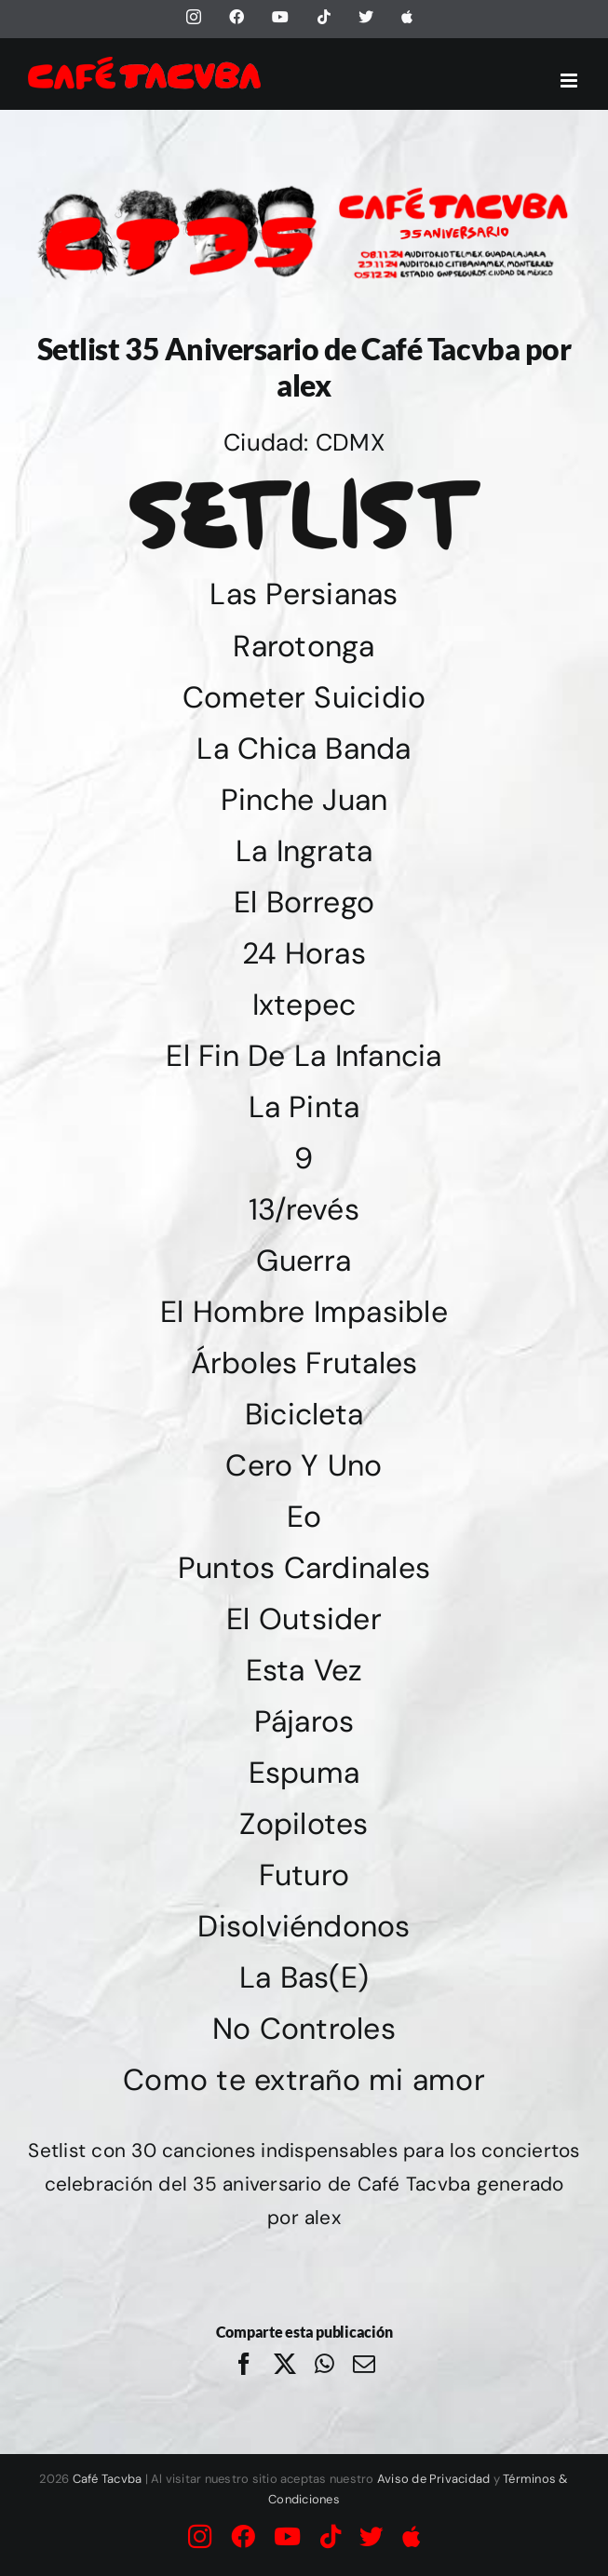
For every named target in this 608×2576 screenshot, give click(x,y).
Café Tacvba (107, 2479)
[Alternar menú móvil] (570, 80)
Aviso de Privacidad (434, 2479)
